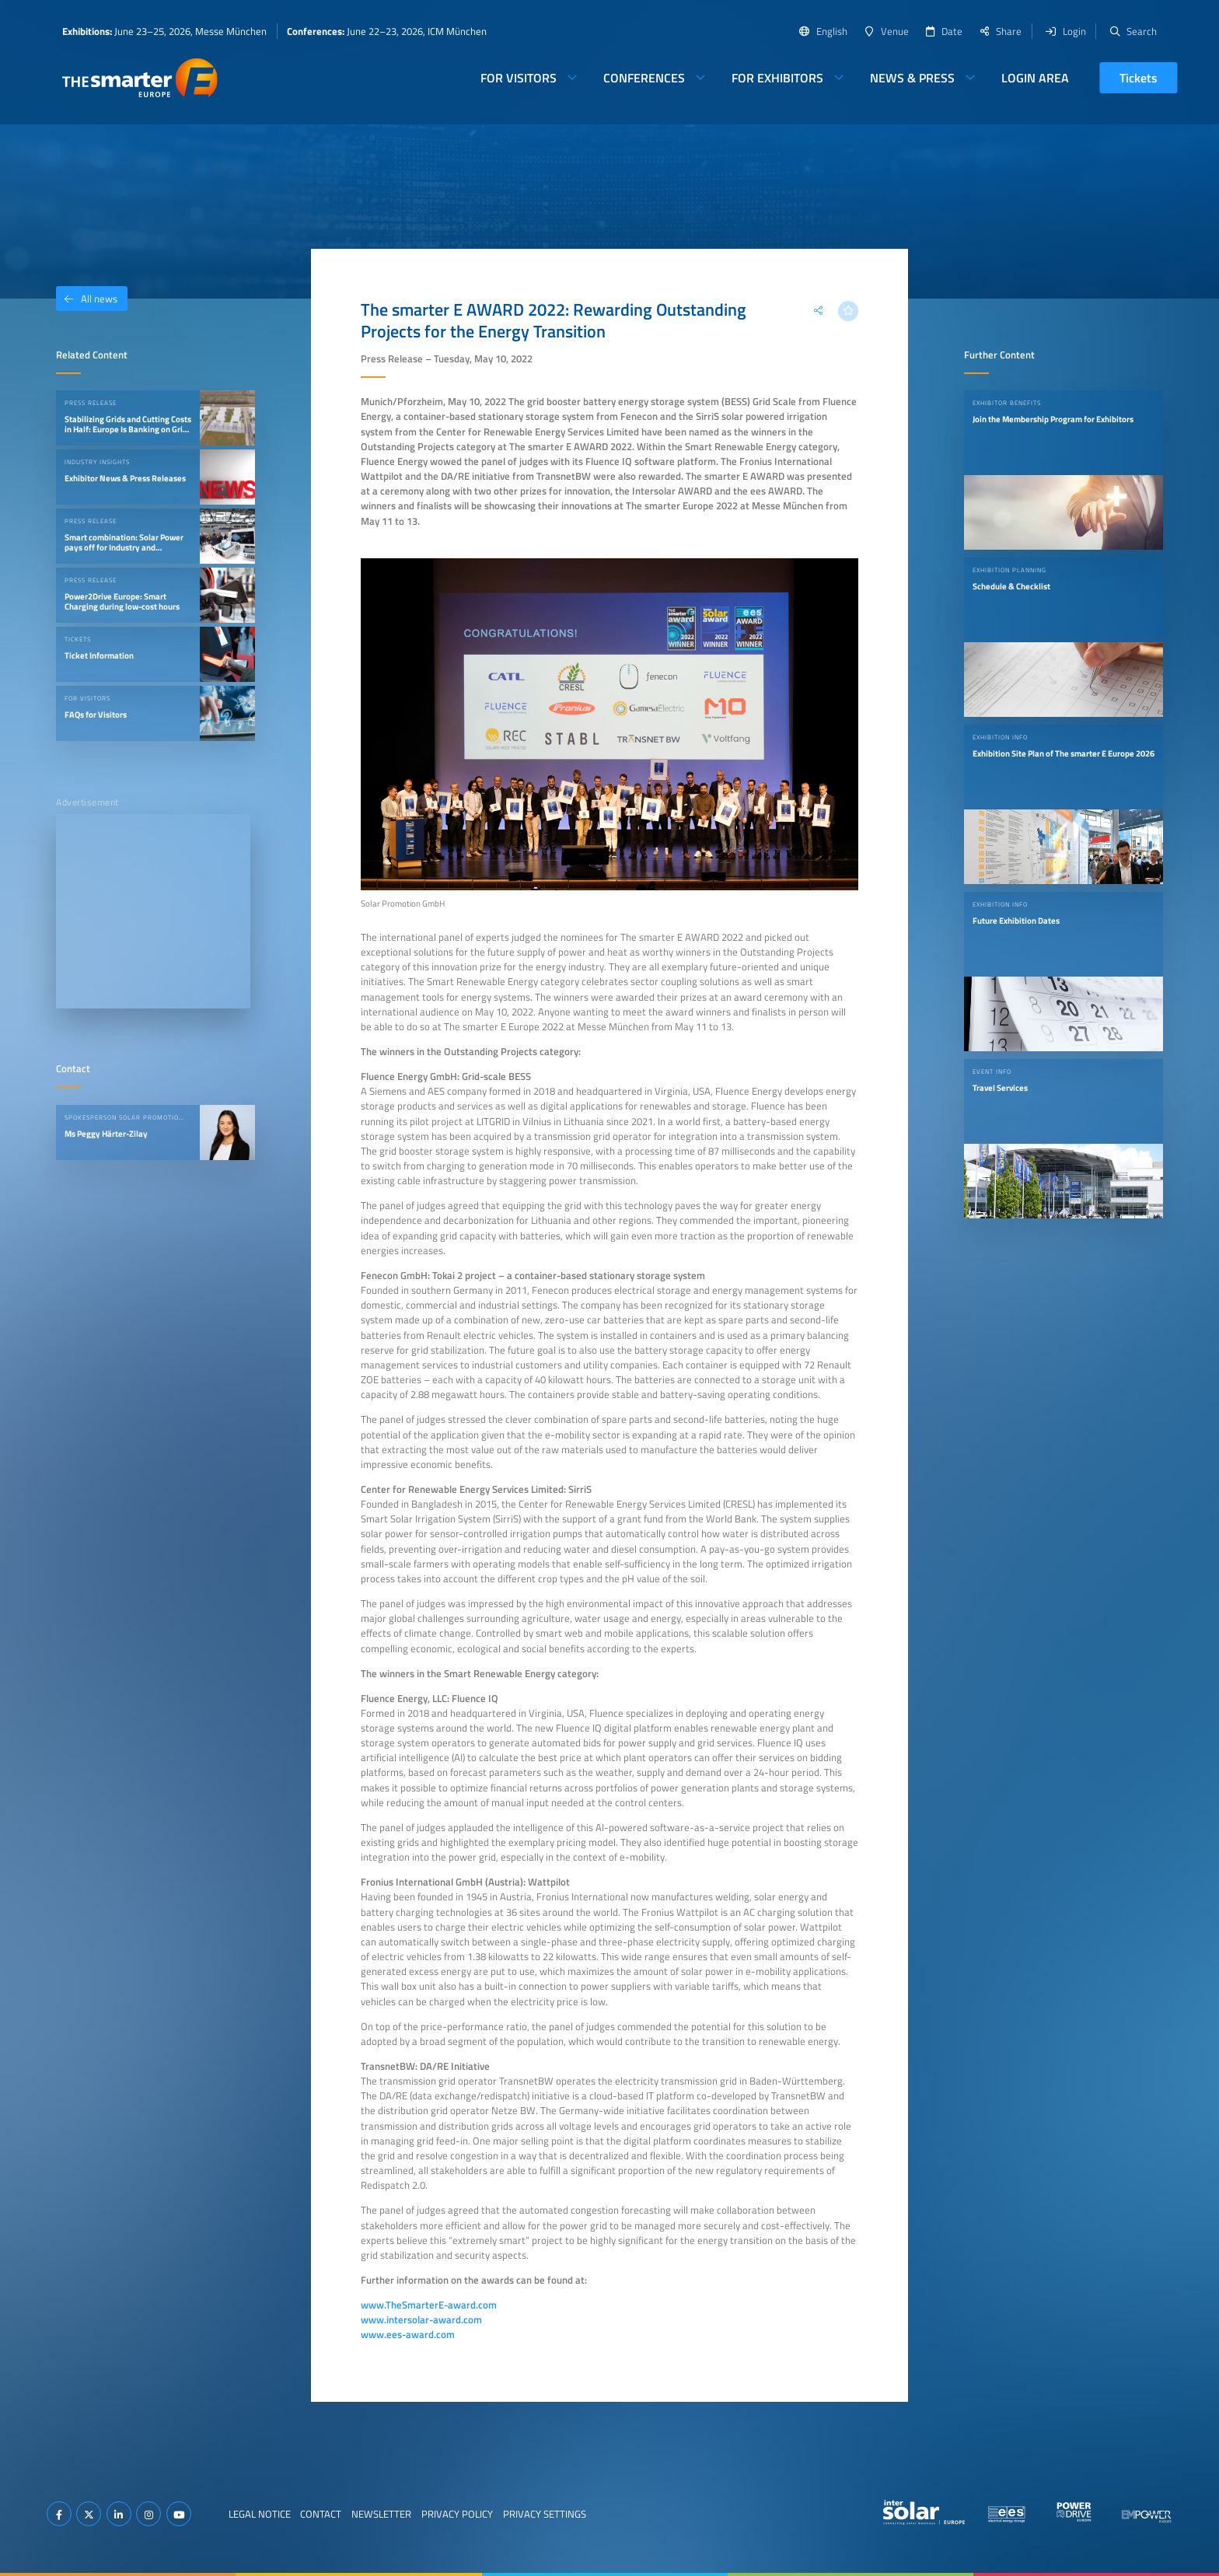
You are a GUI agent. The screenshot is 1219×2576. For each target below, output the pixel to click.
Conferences (644, 77)
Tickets (1138, 77)
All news (86, 298)
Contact (320, 2514)
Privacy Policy (457, 2514)
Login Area (1035, 77)
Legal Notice (260, 2514)
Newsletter (381, 2514)
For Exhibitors (777, 77)
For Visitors (518, 77)
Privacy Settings (544, 2514)
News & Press (912, 77)
